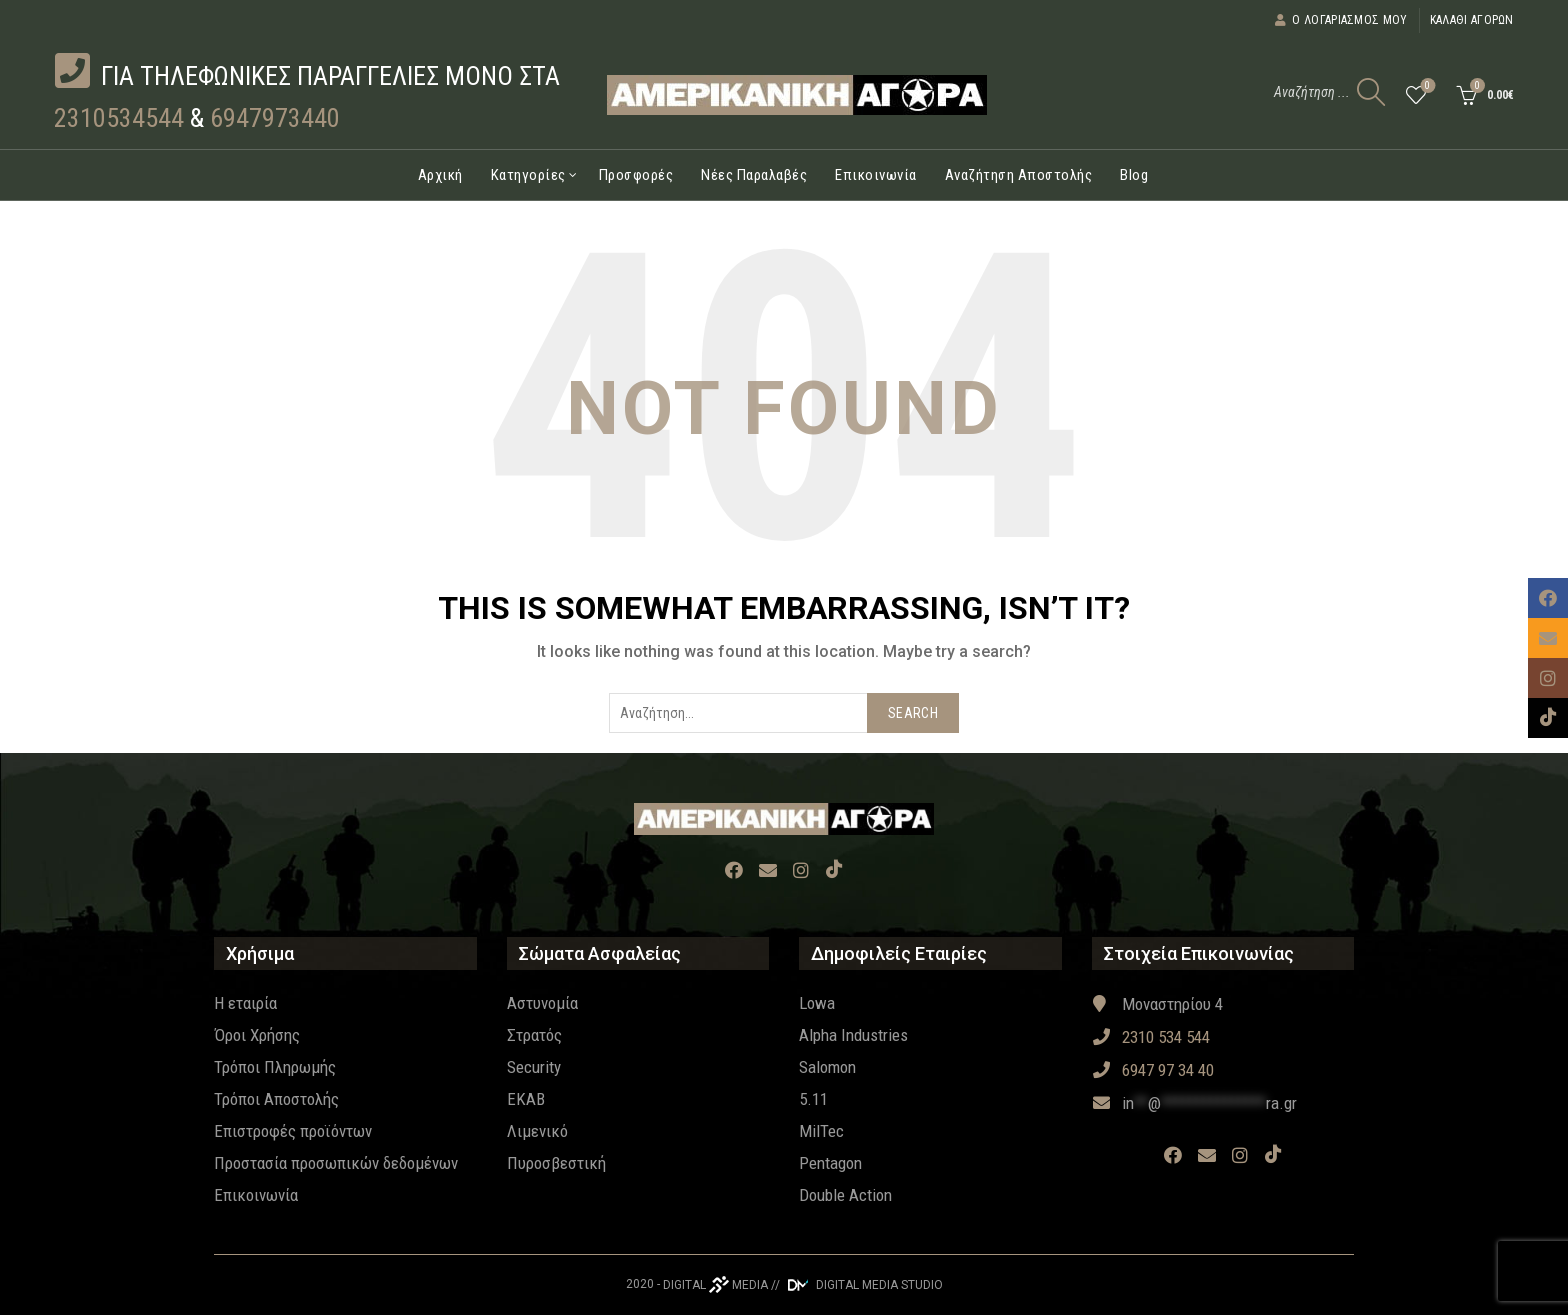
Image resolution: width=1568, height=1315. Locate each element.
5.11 (813, 1099)
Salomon (827, 1067)
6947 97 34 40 (1153, 1070)
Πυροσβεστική (556, 1163)
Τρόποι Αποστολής (276, 1099)
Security (534, 1067)
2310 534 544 (1151, 1037)
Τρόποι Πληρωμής (275, 1067)
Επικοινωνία (876, 175)
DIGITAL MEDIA (715, 1285)
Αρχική (440, 175)
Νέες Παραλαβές (754, 175)
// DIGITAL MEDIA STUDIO (857, 1285)
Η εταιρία (245, 1003)
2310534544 (119, 118)
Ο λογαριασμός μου (1340, 20)
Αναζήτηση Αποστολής (1019, 175)
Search (913, 713)
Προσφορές (636, 175)
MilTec (821, 1131)
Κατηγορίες (528, 175)
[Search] (1371, 92)
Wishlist (1425, 86)
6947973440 (275, 118)
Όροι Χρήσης (257, 1035)
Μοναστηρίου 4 (1157, 1004)
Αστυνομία (542, 1003)
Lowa (817, 1003)
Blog (1134, 175)
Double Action (845, 1195)
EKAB (526, 1099)
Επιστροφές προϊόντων (293, 1131)
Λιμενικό (537, 1131)
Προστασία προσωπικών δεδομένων (336, 1163)
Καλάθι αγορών (1472, 20)
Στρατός (534, 1035)
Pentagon (830, 1163)
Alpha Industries (853, 1035)
